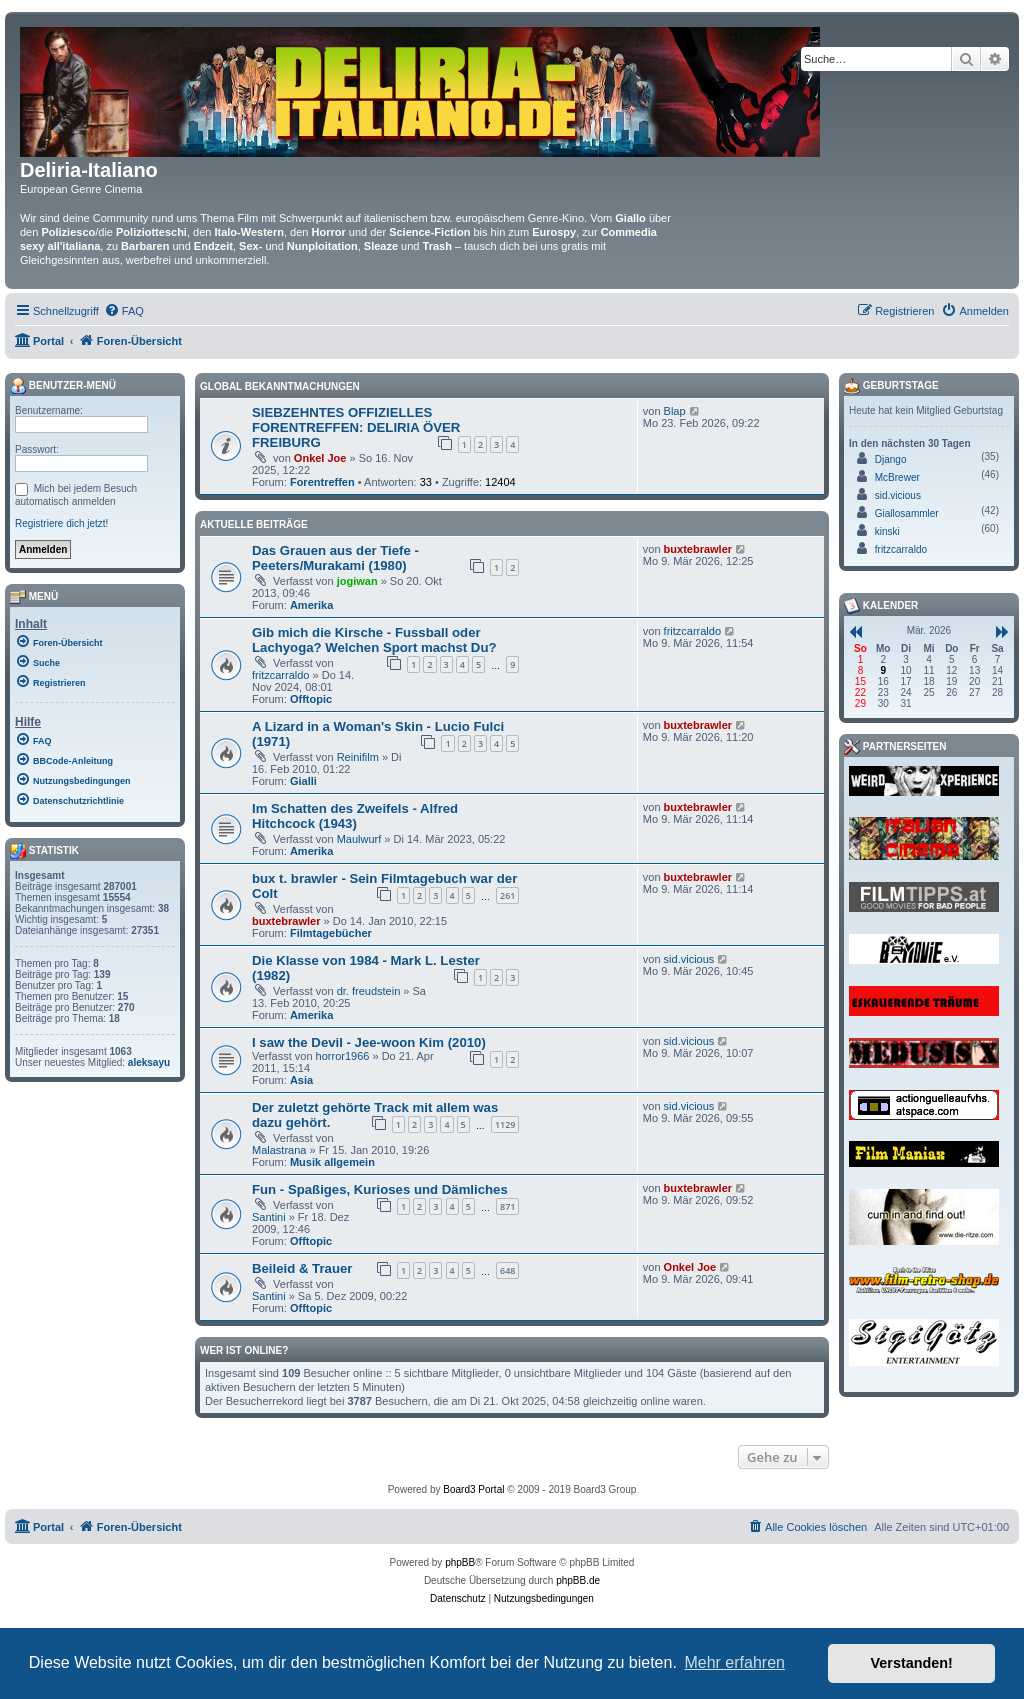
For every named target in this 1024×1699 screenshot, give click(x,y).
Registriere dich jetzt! (61, 523)
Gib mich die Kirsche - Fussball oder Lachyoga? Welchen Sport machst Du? (374, 640)
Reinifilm (358, 757)
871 (507, 1206)
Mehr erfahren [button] (734, 1662)
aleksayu (149, 1062)
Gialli (303, 781)
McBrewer (897, 477)
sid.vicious (689, 959)
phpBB (460, 1562)
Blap (675, 411)
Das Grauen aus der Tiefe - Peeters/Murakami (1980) (335, 558)
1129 (505, 1124)
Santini (269, 1217)
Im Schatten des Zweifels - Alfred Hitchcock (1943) (355, 816)
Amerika (311, 605)
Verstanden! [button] (912, 1663)
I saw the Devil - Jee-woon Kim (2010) (369, 1042)
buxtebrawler (698, 549)
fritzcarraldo (280, 675)
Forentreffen (322, 482)
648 (507, 1270)
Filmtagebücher (331, 933)
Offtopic (311, 699)
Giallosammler (907, 513)
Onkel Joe (320, 458)
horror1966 (343, 1056)
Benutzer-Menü (63, 386)
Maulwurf (359, 839)
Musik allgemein (332, 1162)
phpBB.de (578, 1580)
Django (891, 459)
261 (507, 895)
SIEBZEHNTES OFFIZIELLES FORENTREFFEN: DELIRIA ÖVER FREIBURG (356, 427)
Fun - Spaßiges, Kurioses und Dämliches (380, 1189)
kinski (887, 531)
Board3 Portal (473, 1489)
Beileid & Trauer (302, 1268)
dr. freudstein (369, 991)
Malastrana (279, 1150)
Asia (301, 1080)
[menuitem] (124, 311)
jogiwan (357, 581)
